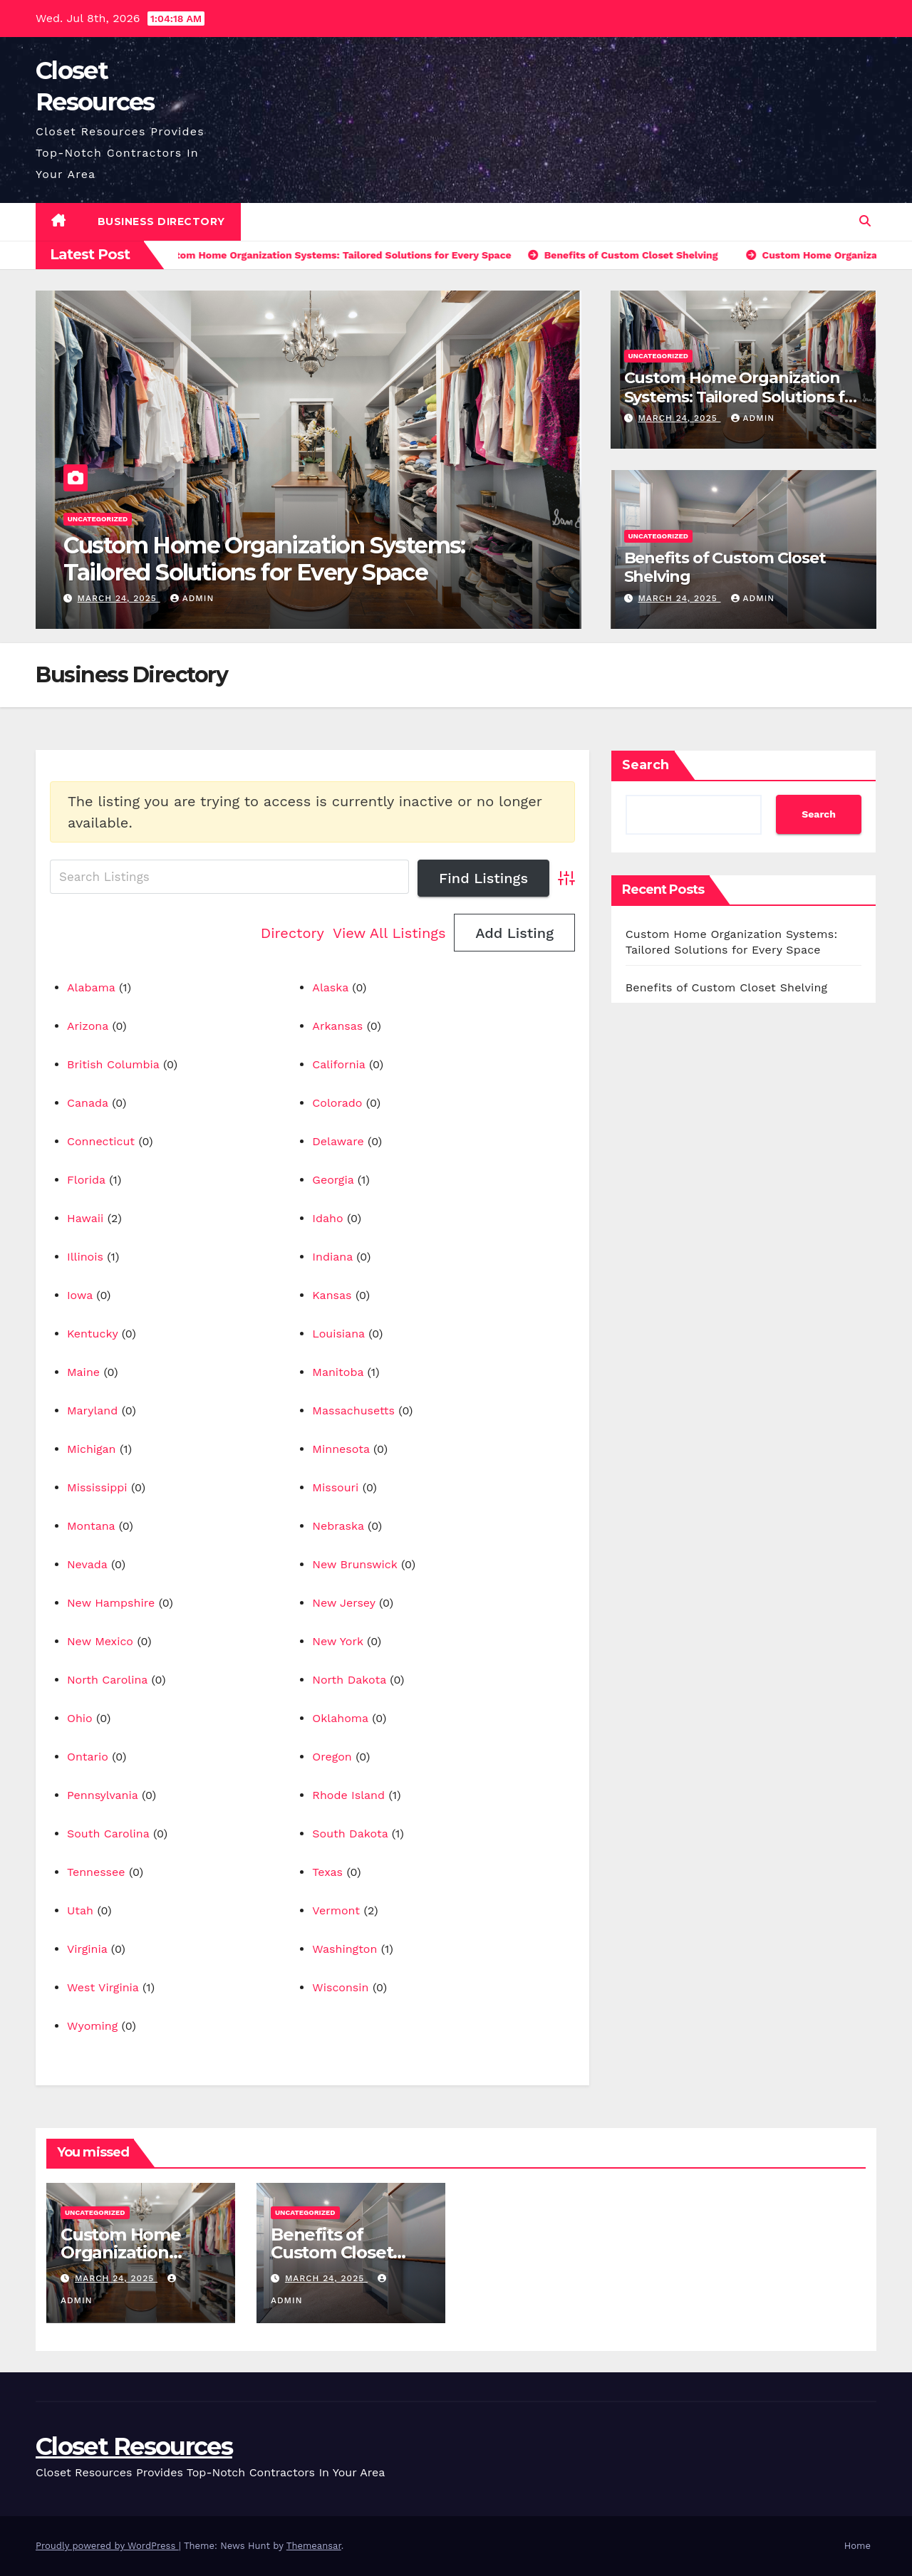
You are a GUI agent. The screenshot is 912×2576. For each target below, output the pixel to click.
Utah (80, 1910)
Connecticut (101, 1141)
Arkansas (337, 1026)
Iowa (80, 1295)
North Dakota (349, 1679)
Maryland (92, 1410)
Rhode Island (348, 1795)
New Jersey (343, 1603)
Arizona (87, 1026)
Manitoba (337, 1372)
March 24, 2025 (119, 598)
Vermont (336, 1910)
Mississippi (97, 1487)
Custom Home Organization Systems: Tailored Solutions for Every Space (264, 558)
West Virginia (102, 1987)
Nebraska (337, 1526)
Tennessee (96, 1872)
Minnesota (340, 1449)
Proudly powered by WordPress (107, 2545)
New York (337, 1641)
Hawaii (85, 1218)
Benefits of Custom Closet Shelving (725, 567)
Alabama (91, 987)
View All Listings (389, 933)
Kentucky (92, 1333)
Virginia (87, 1949)
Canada (87, 1103)
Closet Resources (134, 2446)
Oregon (331, 1756)
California (338, 1064)
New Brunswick (354, 1564)
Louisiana (338, 1333)
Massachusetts (353, 1410)
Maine (83, 1372)
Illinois (85, 1256)
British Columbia (113, 1064)
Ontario (87, 1756)
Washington (344, 1949)
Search (645, 765)
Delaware (337, 1141)
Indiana (332, 1256)
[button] (865, 221)
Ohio (80, 1718)
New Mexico (100, 1641)
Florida (86, 1180)
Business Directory (161, 221)
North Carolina (107, 1679)
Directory (292, 933)
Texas (327, 1872)
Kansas (331, 1295)
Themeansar (313, 2545)
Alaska (330, 987)
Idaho (327, 1218)
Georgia (332, 1180)
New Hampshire (111, 1603)
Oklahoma (340, 1718)
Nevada (87, 1564)
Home (857, 2545)
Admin (192, 598)
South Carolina (108, 1833)
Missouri (335, 1487)
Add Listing (514, 933)
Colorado (337, 1103)
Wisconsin (340, 1987)
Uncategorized (98, 519)
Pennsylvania (102, 1795)
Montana (91, 1526)
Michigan (91, 1449)
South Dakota (350, 1833)
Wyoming (92, 2026)
